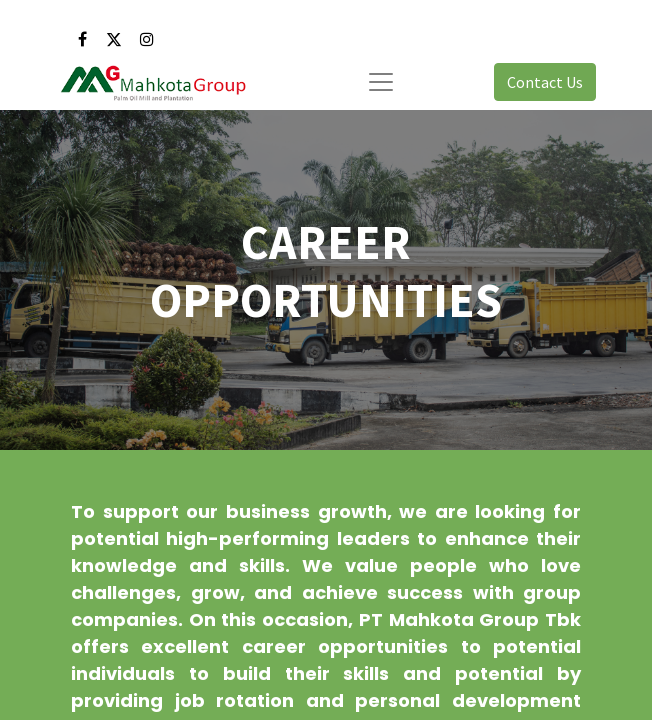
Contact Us (545, 82)
